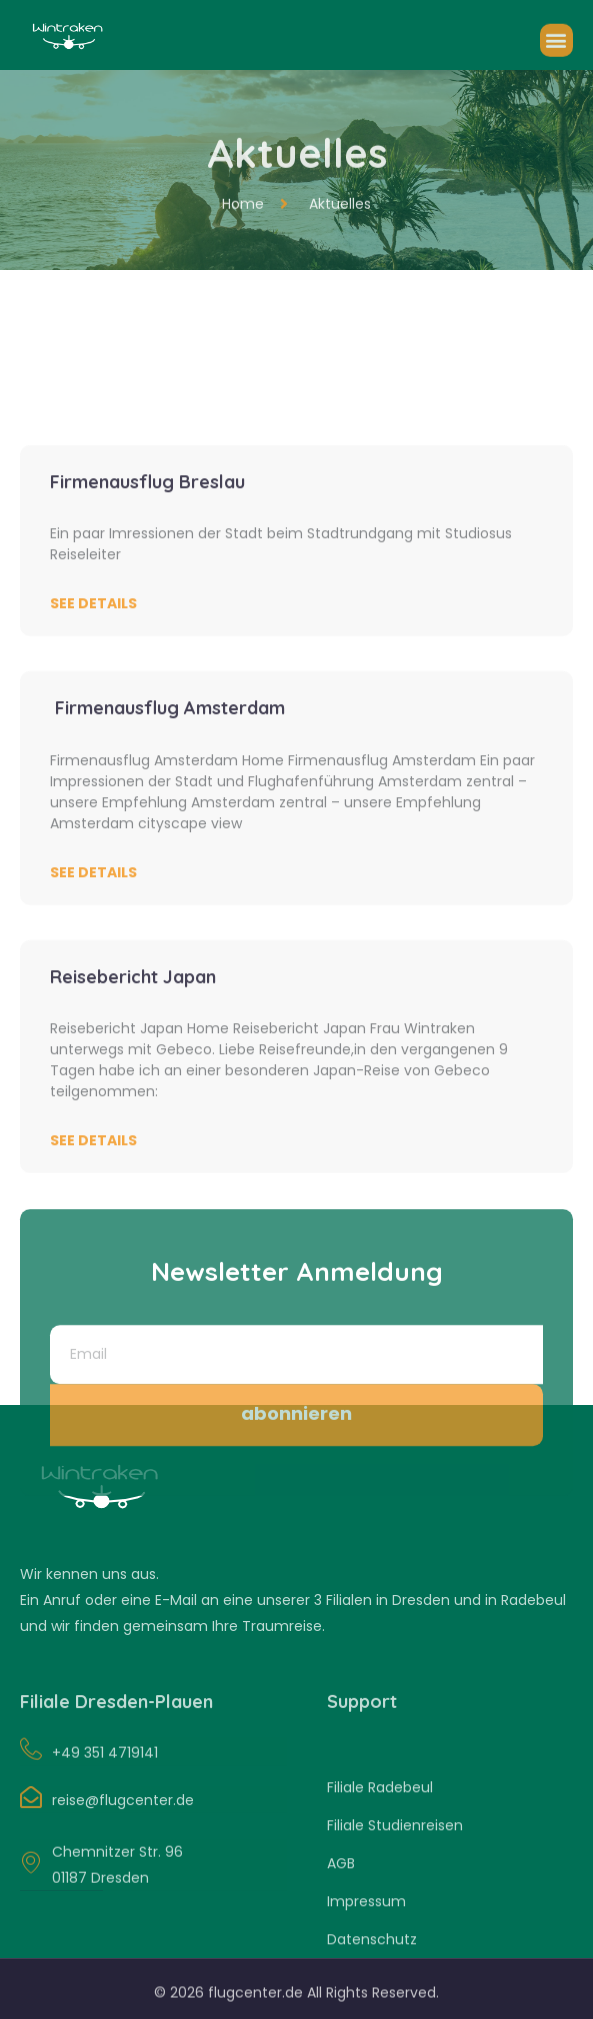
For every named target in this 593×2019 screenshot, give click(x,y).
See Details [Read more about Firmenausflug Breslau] (93, 843)
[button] (556, 50)
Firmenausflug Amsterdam (167, 947)
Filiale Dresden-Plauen (116, 1717)
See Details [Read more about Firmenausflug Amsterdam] (93, 1112)
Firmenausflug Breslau (147, 721)
